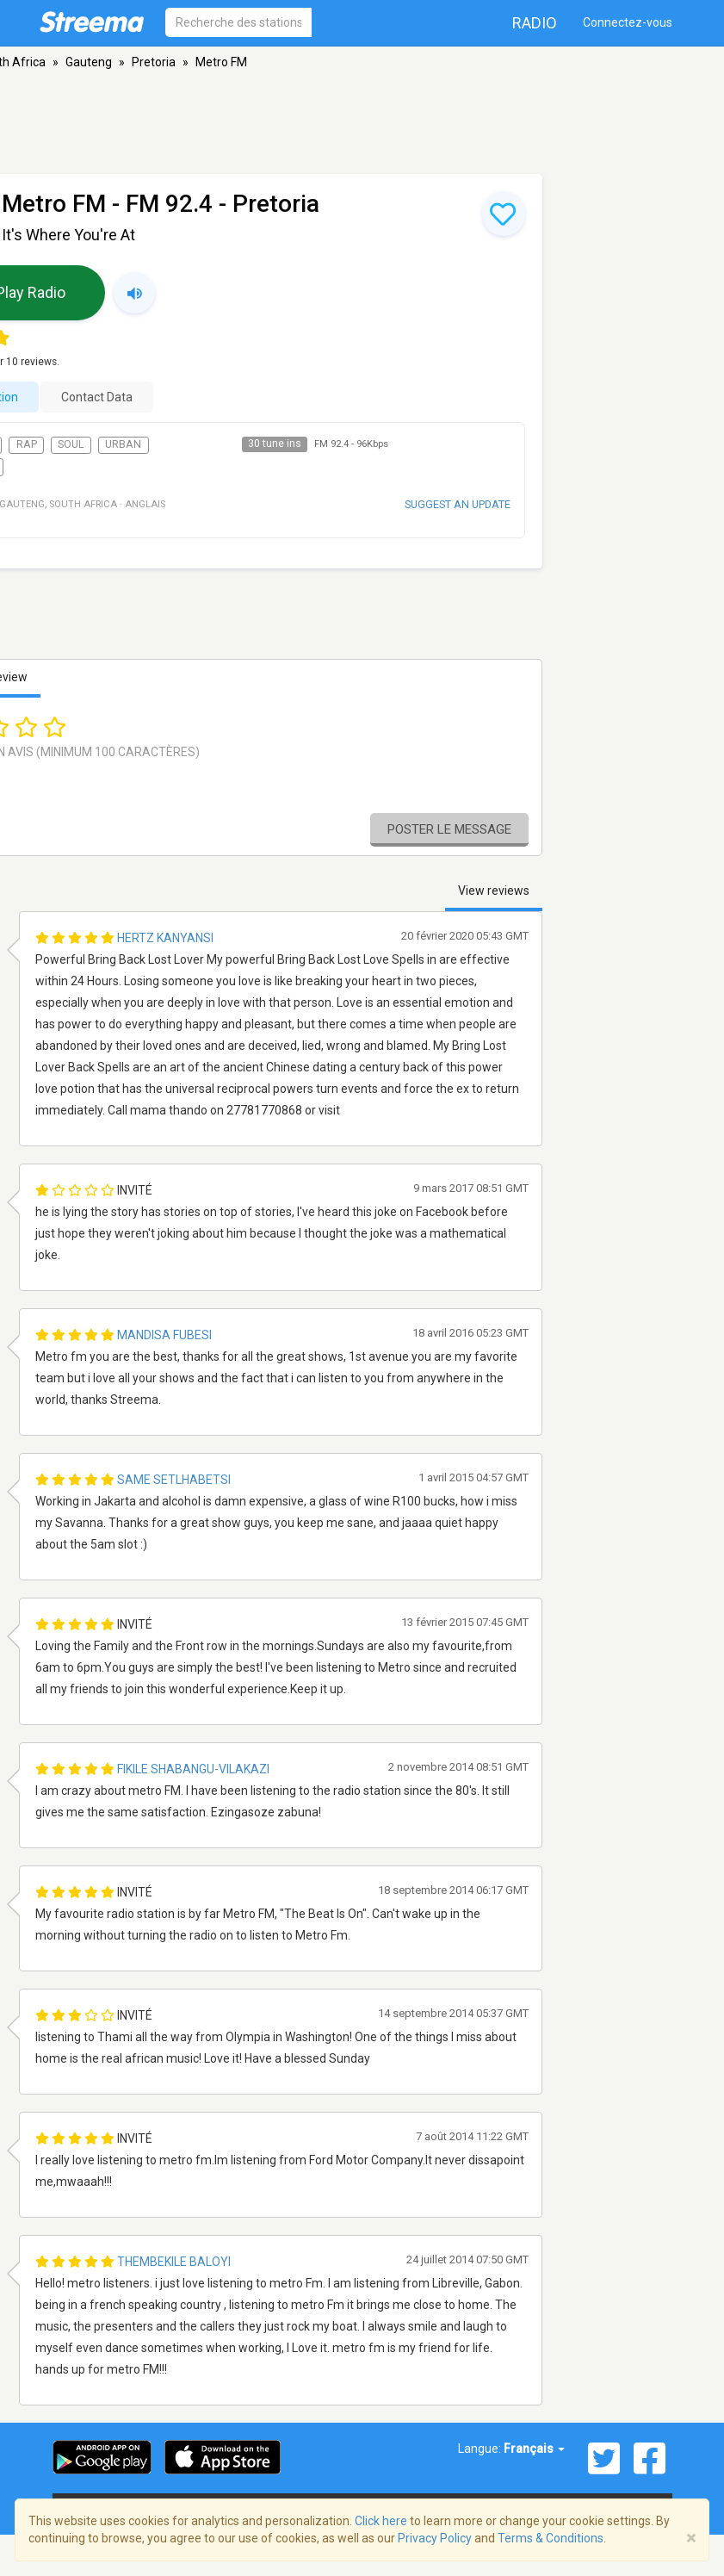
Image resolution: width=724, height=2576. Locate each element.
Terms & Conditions (550, 2538)
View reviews (493, 890)
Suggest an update (458, 504)
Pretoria (154, 62)
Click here (381, 2521)
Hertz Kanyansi (165, 938)
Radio (534, 23)
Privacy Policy (435, 2538)
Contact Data (97, 397)
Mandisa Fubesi (164, 1335)
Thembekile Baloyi (174, 2262)
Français (534, 2448)
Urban (123, 444)
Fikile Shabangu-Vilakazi (193, 1769)
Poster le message (449, 829)
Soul (71, 444)
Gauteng (88, 62)
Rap (26, 444)
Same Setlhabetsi (174, 1480)
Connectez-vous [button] (627, 22)
